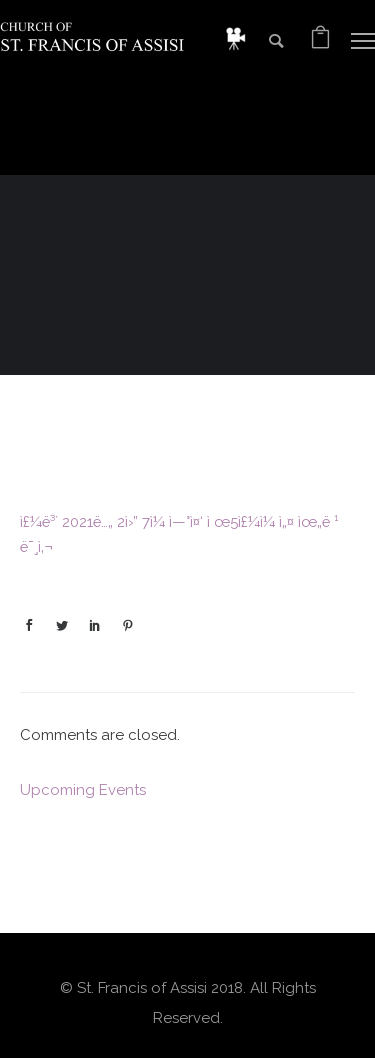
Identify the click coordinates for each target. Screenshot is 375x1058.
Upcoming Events (83, 790)
